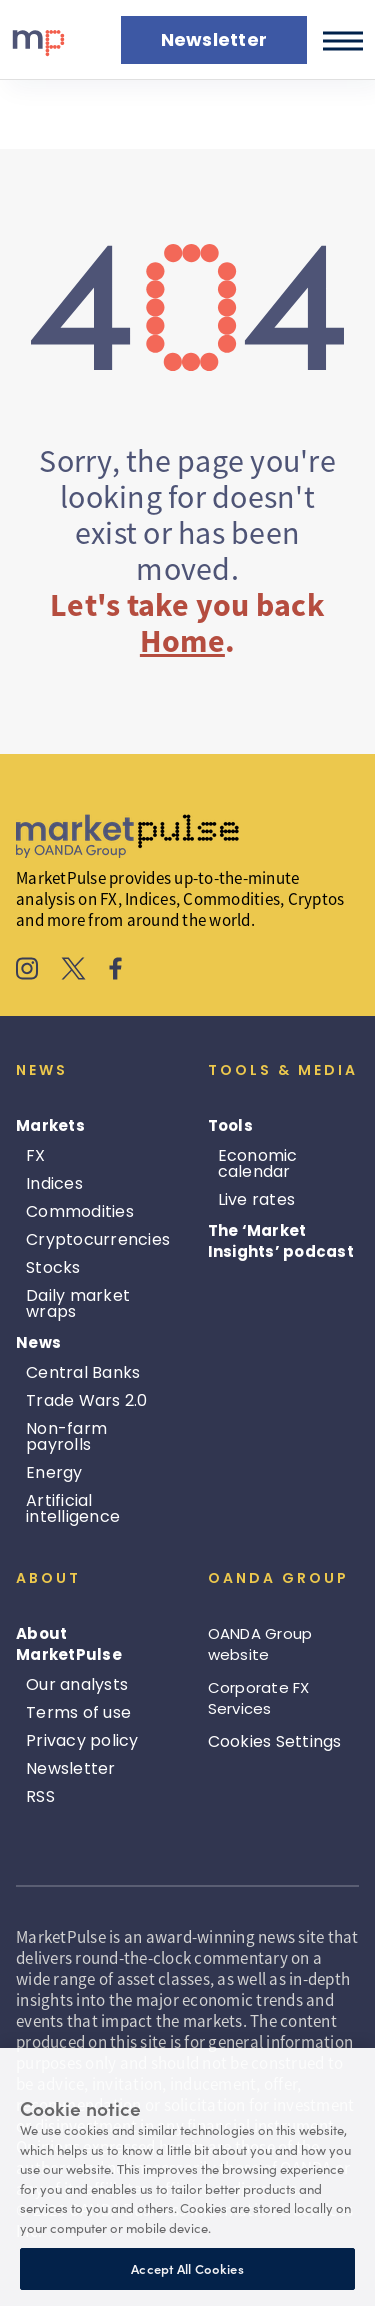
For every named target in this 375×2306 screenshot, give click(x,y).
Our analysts (77, 1684)
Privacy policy (82, 1740)
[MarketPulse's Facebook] (115, 971)
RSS (40, 1796)
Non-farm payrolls (66, 1436)
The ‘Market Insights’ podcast (281, 1241)
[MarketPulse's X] (74, 971)
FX (36, 1155)
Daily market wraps (78, 1303)
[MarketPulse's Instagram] (27, 971)
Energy (54, 1472)
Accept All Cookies (187, 2268)
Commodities (80, 1211)
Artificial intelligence (73, 1508)
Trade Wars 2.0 (87, 1400)
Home (182, 641)
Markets (50, 1125)
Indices (54, 1183)
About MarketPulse (69, 1644)
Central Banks (83, 1372)
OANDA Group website (260, 1644)
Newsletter (71, 1768)
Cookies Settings (275, 1741)
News (38, 1342)
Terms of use (78, 1712)
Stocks (53, 1267)
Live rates (257, 1199)
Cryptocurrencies (98, 1239)
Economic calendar (258, 1163)
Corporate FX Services (259, 1698)
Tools (230, 1125)
